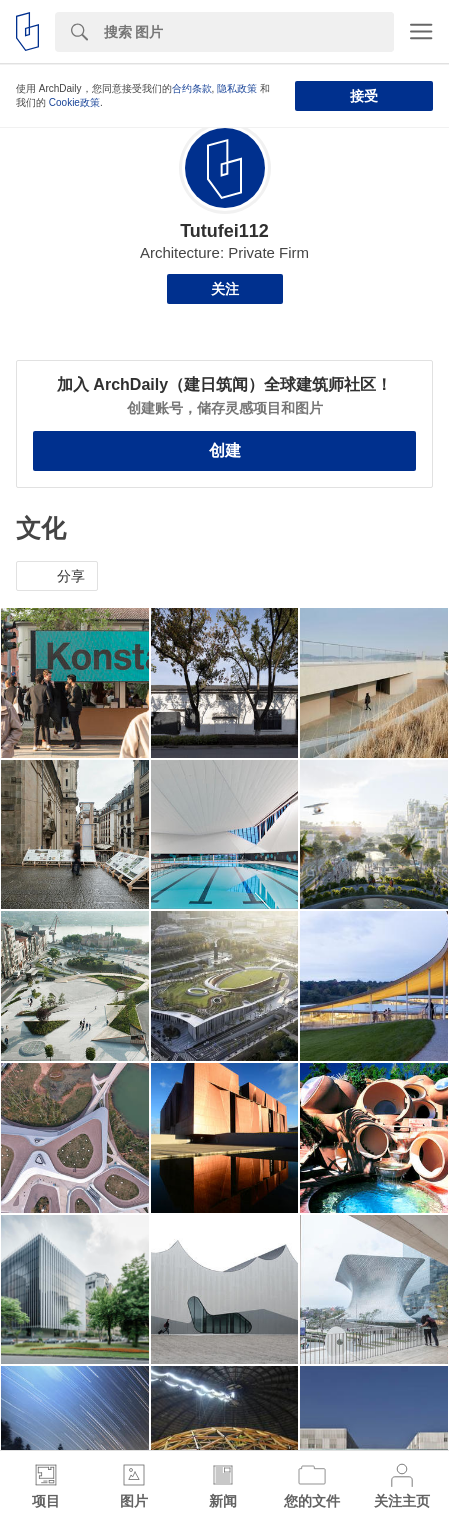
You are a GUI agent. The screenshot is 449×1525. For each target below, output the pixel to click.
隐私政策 (237, 88)
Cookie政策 (74, 102)
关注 (225, 289)
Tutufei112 (224, 231)
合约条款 (192, 88)
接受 (364, 96)
